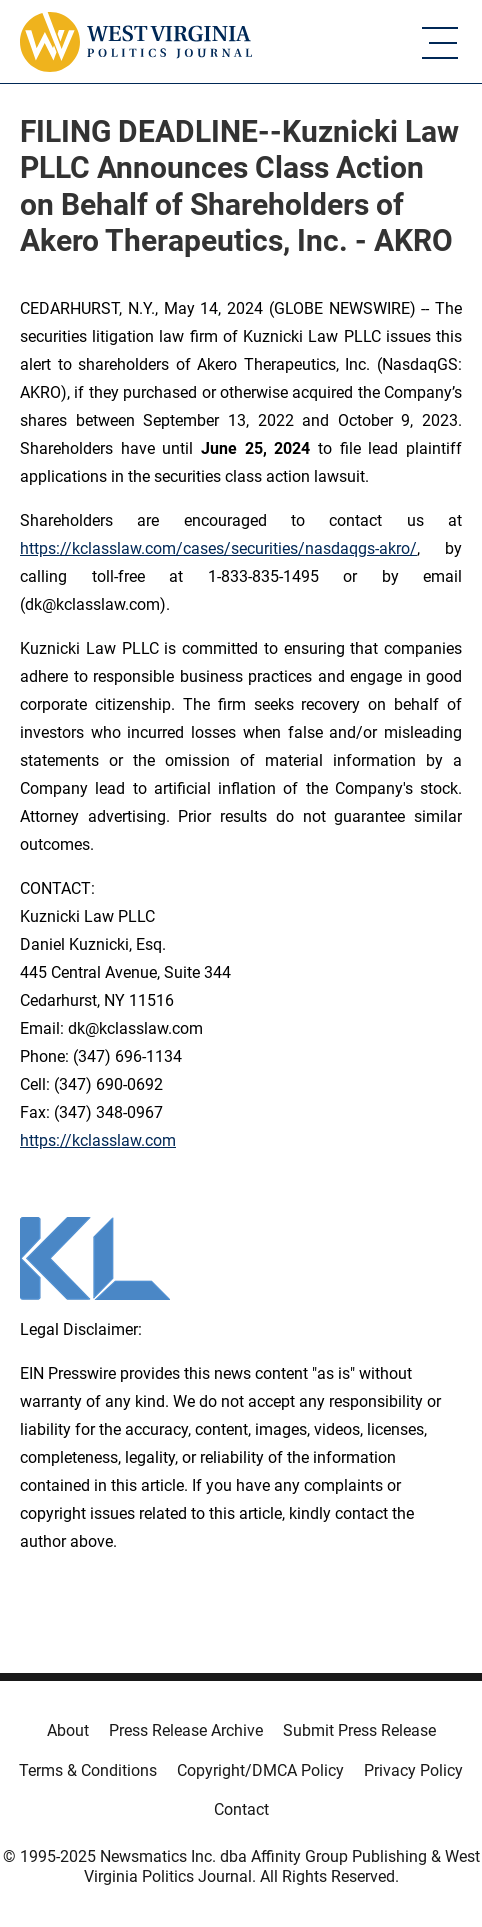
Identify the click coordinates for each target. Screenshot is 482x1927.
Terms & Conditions (88, 1770)
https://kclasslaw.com (98, 1140)
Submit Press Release (359, 1730)
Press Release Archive (186, 1730)
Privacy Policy (413, 1770)
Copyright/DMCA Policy (260, 1770)
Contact (241, 1809)
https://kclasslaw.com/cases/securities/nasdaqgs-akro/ (218, 548)
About (68, 1730)
